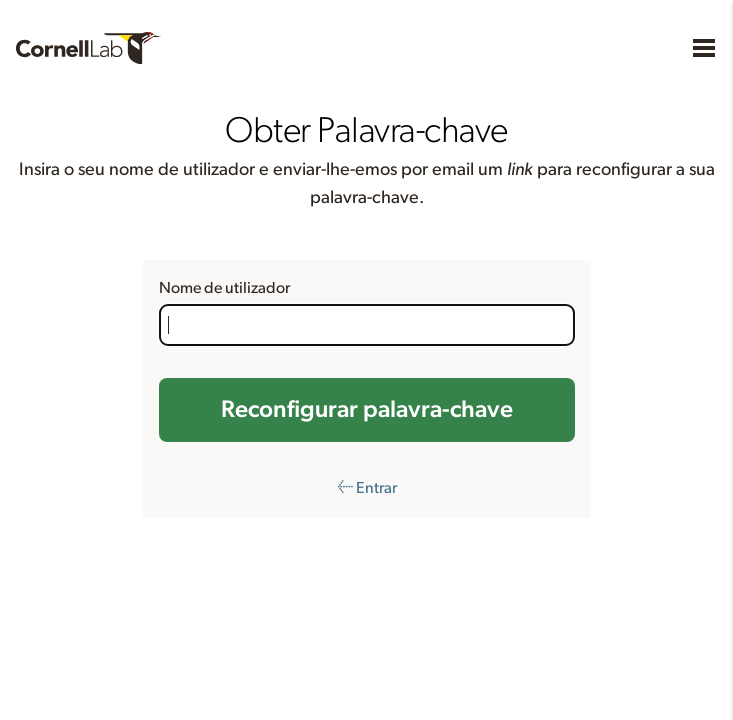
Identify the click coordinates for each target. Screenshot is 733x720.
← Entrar (367, 488)
